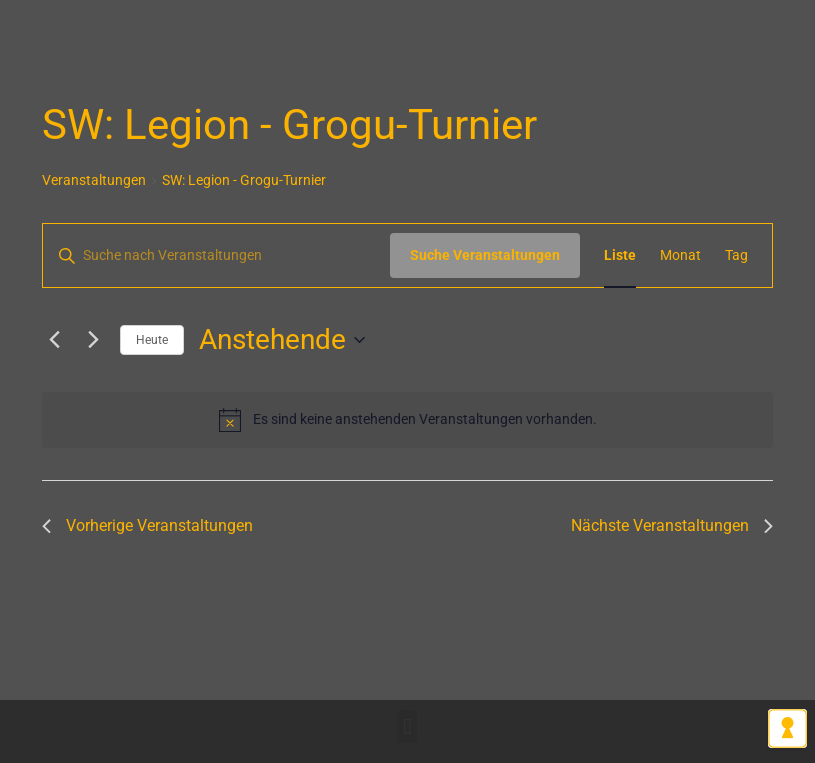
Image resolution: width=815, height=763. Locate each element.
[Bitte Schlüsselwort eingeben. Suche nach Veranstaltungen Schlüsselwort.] (216, 255)
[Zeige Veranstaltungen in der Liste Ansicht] (620, 255)
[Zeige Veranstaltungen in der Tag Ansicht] (736, 255)
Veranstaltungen (94, 180)
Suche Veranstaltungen (485, 255)
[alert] (407, 420)
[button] (407, 726)
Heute (152, 340)
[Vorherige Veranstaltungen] (54, 340)
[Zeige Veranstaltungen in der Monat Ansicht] (680, 255)
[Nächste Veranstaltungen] (93, 340)
